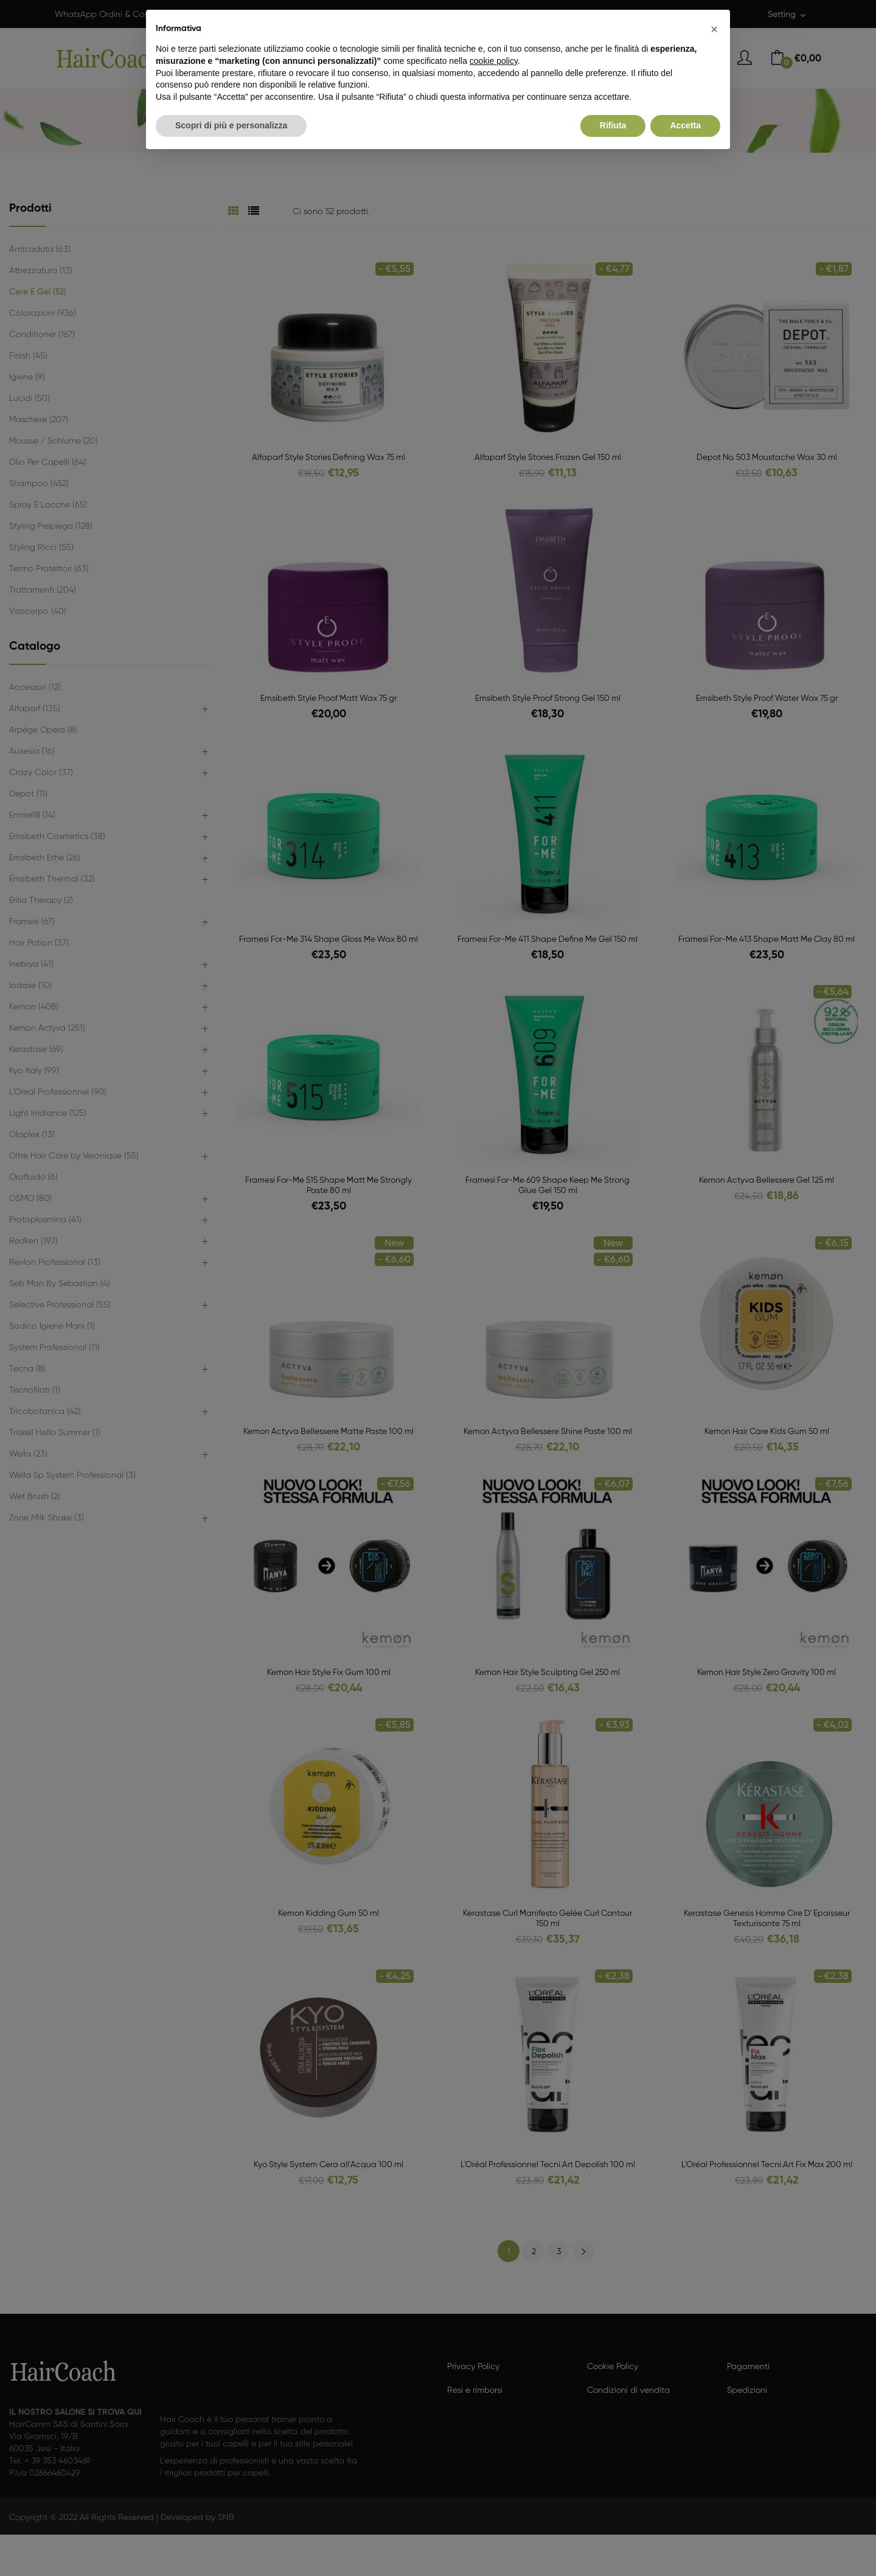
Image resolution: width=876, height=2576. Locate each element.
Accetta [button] (685, 125)
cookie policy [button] (494, 61)
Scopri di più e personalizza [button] (231, 125)
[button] (714, 29)
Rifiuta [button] (613, 125)
